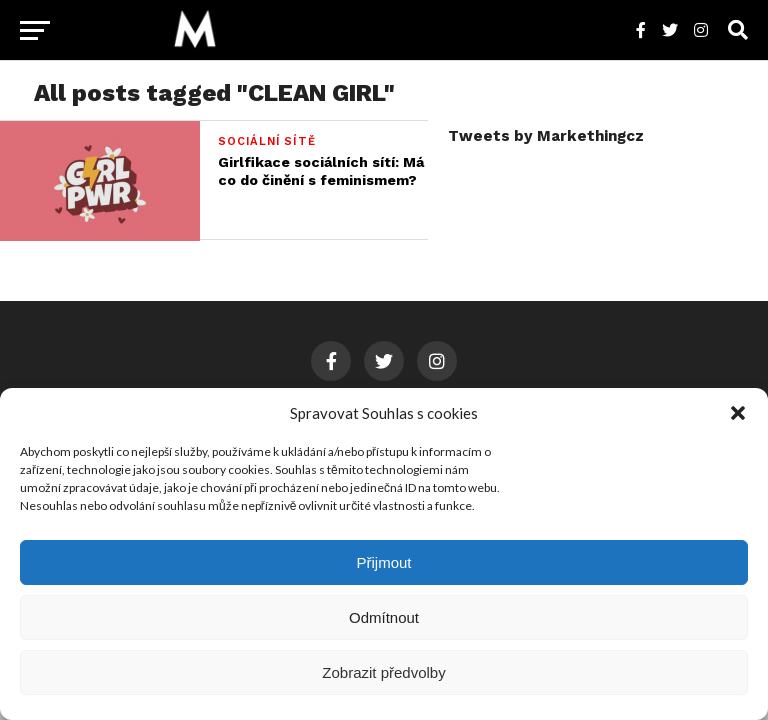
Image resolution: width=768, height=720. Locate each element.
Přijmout (383, 562)
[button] (738, 413)
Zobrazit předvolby (383, 672)
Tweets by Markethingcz (546, 136)
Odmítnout (384, 617)
